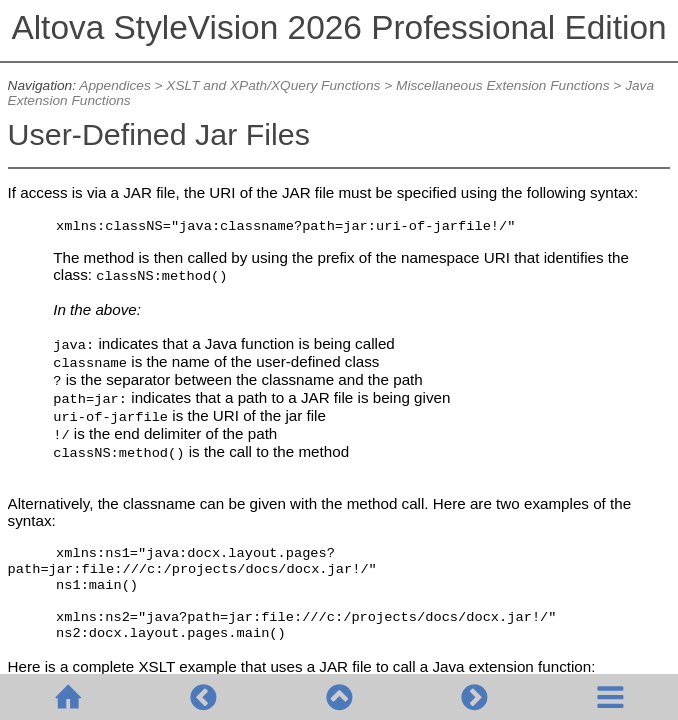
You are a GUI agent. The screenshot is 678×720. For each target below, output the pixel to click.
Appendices (114, 85)
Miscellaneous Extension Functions (503, 85)
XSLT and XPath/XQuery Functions (273, 85)
